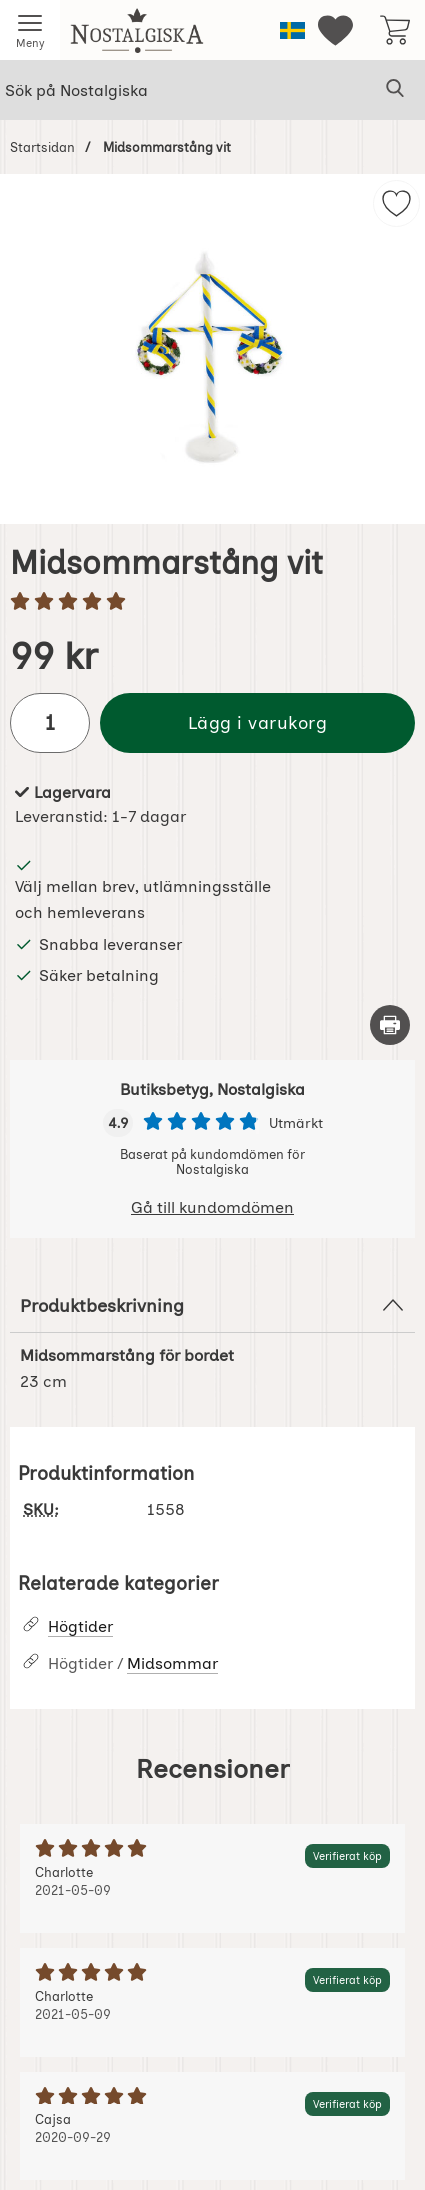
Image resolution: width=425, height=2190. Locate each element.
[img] (396, 203)
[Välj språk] (292, 30)
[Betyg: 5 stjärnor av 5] (212, 603)
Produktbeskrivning (212, 1305)
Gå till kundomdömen (212, 1207)
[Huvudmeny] (30, 30)
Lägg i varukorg (258, 722)
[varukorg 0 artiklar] (395, 30)
